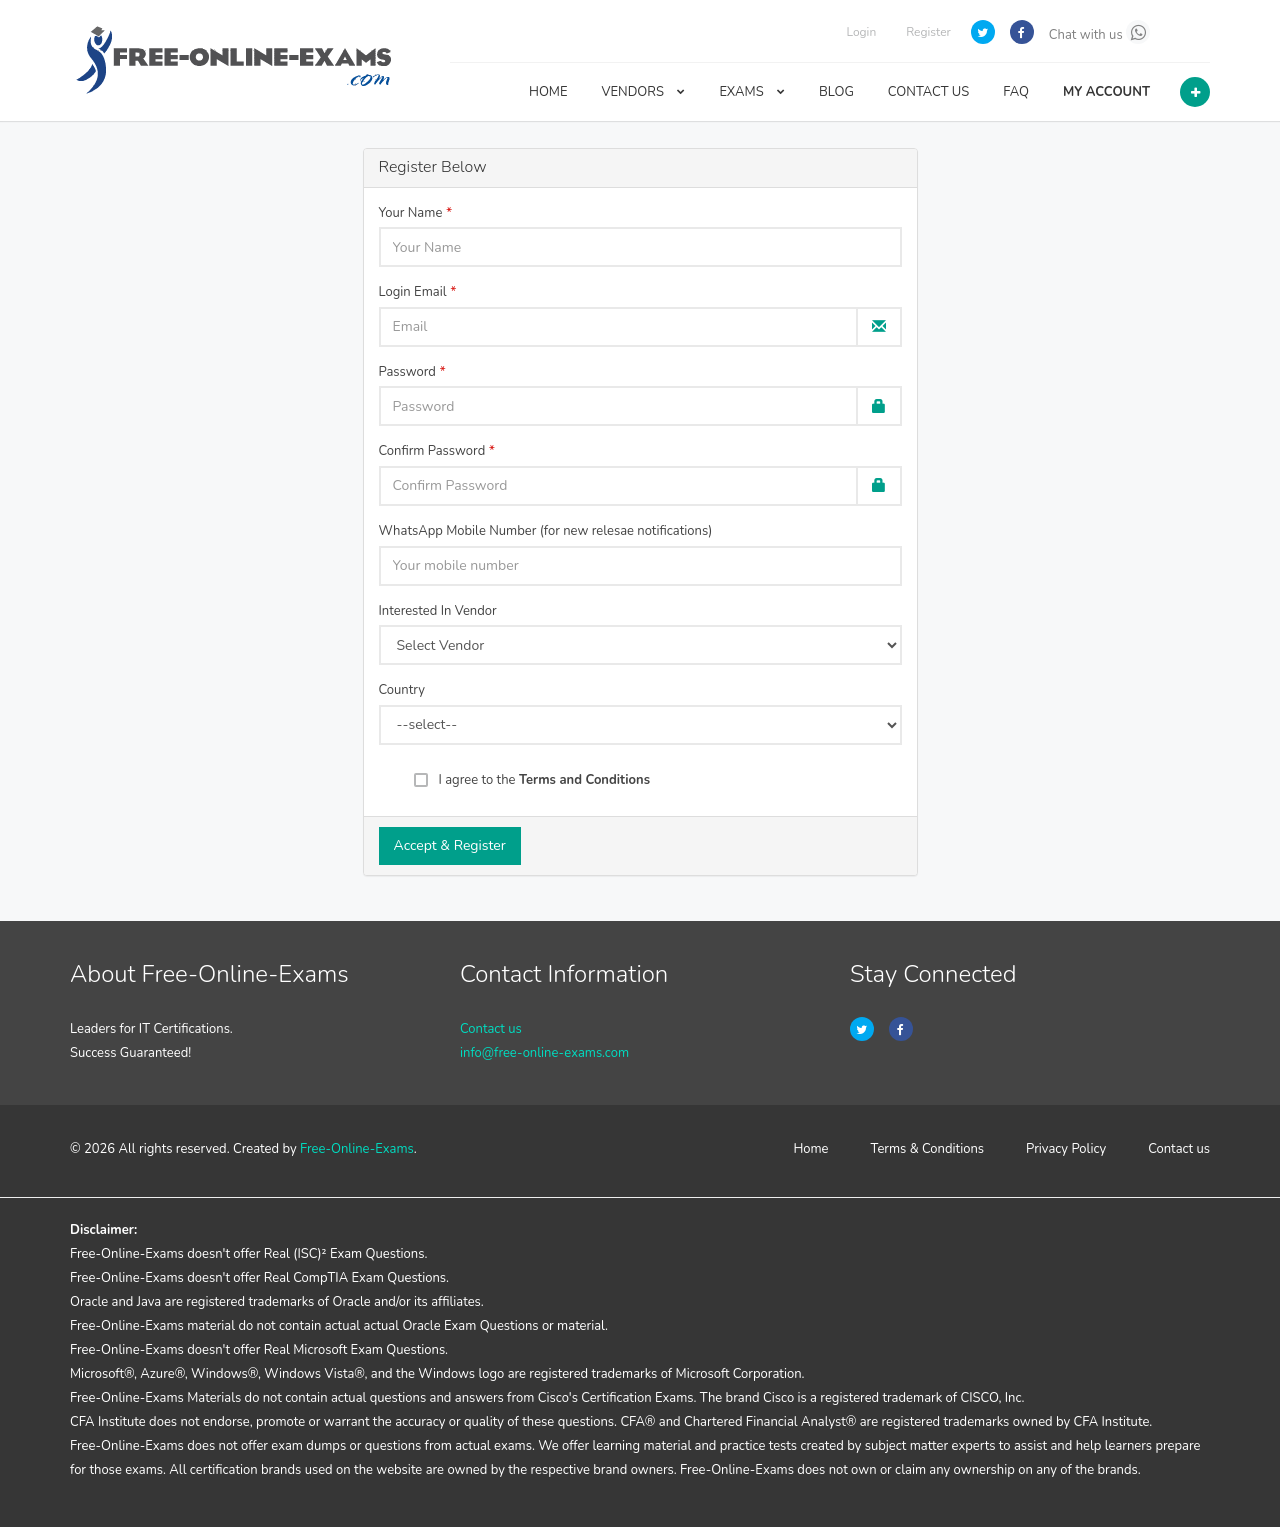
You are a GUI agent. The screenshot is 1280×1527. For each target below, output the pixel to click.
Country (402, 690)
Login (861, 32)
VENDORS (644, 92)
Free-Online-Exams (357, 1149)
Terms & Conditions (928, 1149)
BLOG (836, 92)
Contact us (491, 1029)
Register (928, 32)
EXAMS (752, 92)
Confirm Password (432, 451)
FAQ (1016, 92)
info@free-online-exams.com (544, 1053)
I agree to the (545, 780)
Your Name (411, 213)
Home (810, 1149)
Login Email (413, 292)
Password (407, 372)
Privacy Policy (1066, 1149)
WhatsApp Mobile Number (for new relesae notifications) (546, 531)
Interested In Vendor (438, 611)
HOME (548, 92)
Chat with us (1099, 32)
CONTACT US (928, 92)
